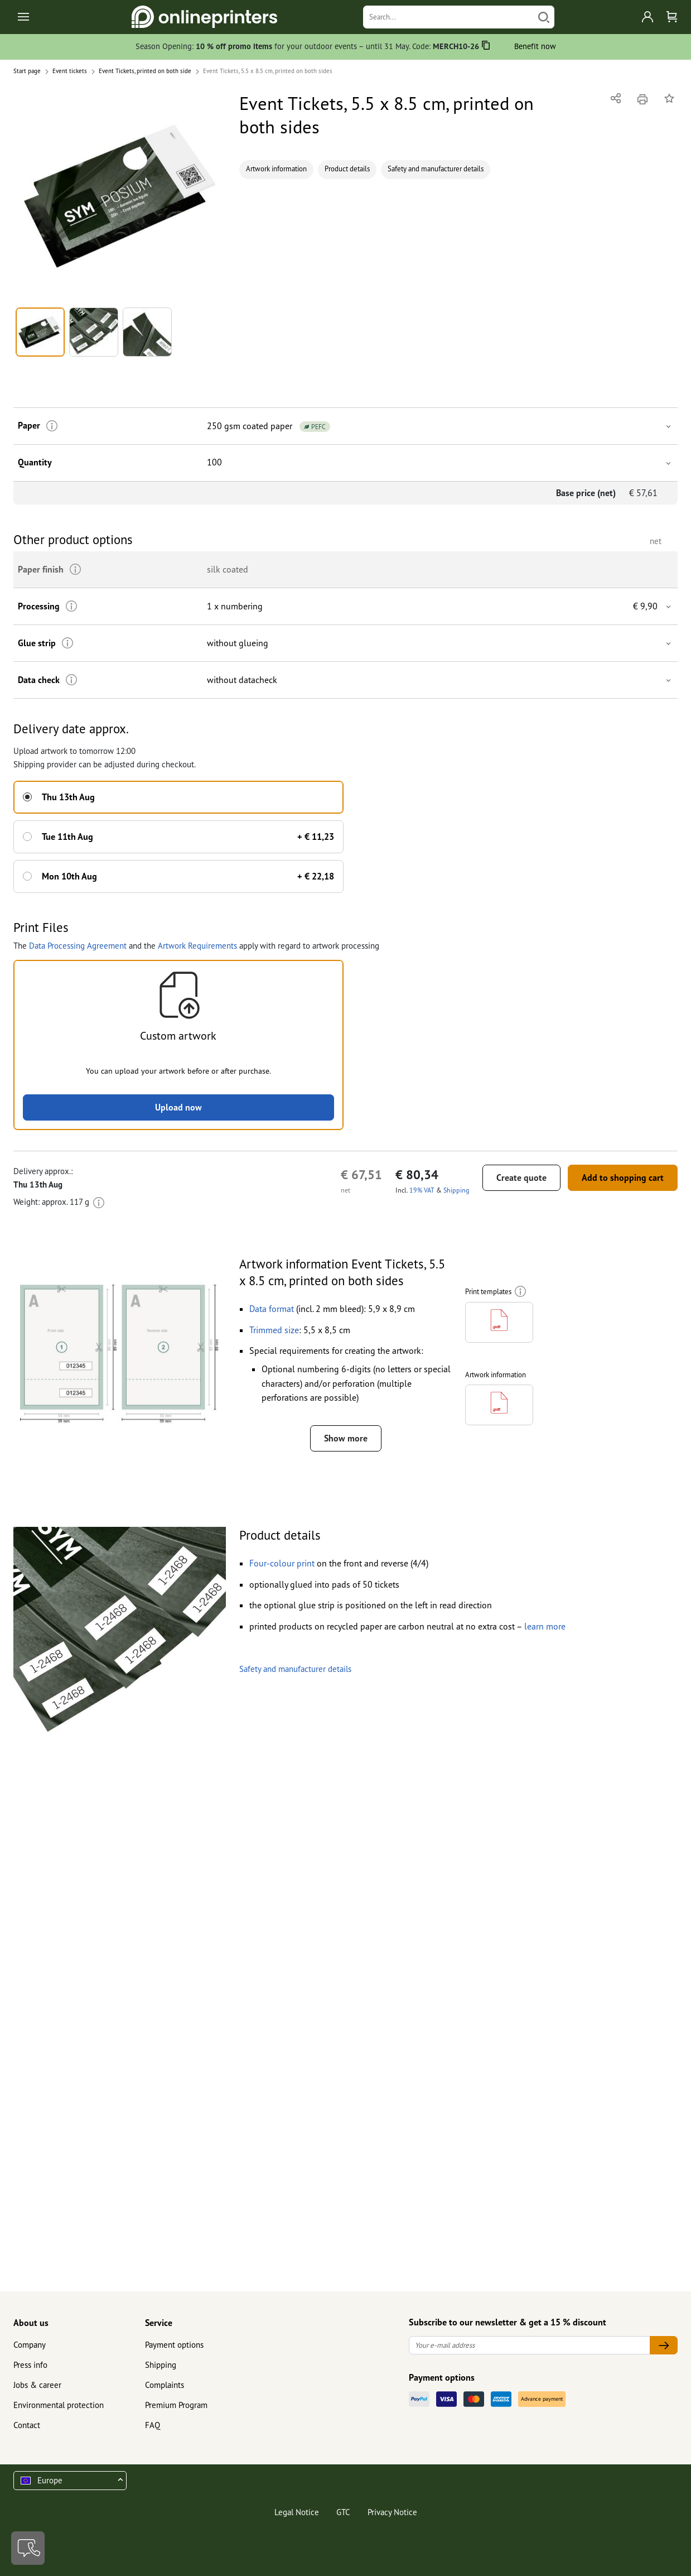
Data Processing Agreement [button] (78, 945)
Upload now (178, 1107)
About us (31, 2322)
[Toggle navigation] (24, 17)
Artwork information (276, 169)
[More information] (52, 426)
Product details (347, 169)
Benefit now (535, 46)
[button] (119, 196)
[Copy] (486, 47)
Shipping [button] (456, 1190)
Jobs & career (37, 2385)
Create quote (521, 1177)
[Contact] (28, 2548)
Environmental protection (58, 2405)
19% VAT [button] (421, 1190)
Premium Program (176, 2405)
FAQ (152, 2425)
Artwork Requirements (197, 945)
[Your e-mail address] (529, 2345)
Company (29, 2344)
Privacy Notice (392, 2512)
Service (158, 2322)
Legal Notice (296, 2512)
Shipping (160, 2364)
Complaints (164, 2385)
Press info (30, 2364)
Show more (346, 1438)
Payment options (174, 2344)
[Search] (448, 17)
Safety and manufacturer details (436, 169)
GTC (343, 2512)
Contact (26, 2425)
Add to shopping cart (623, 1177)
